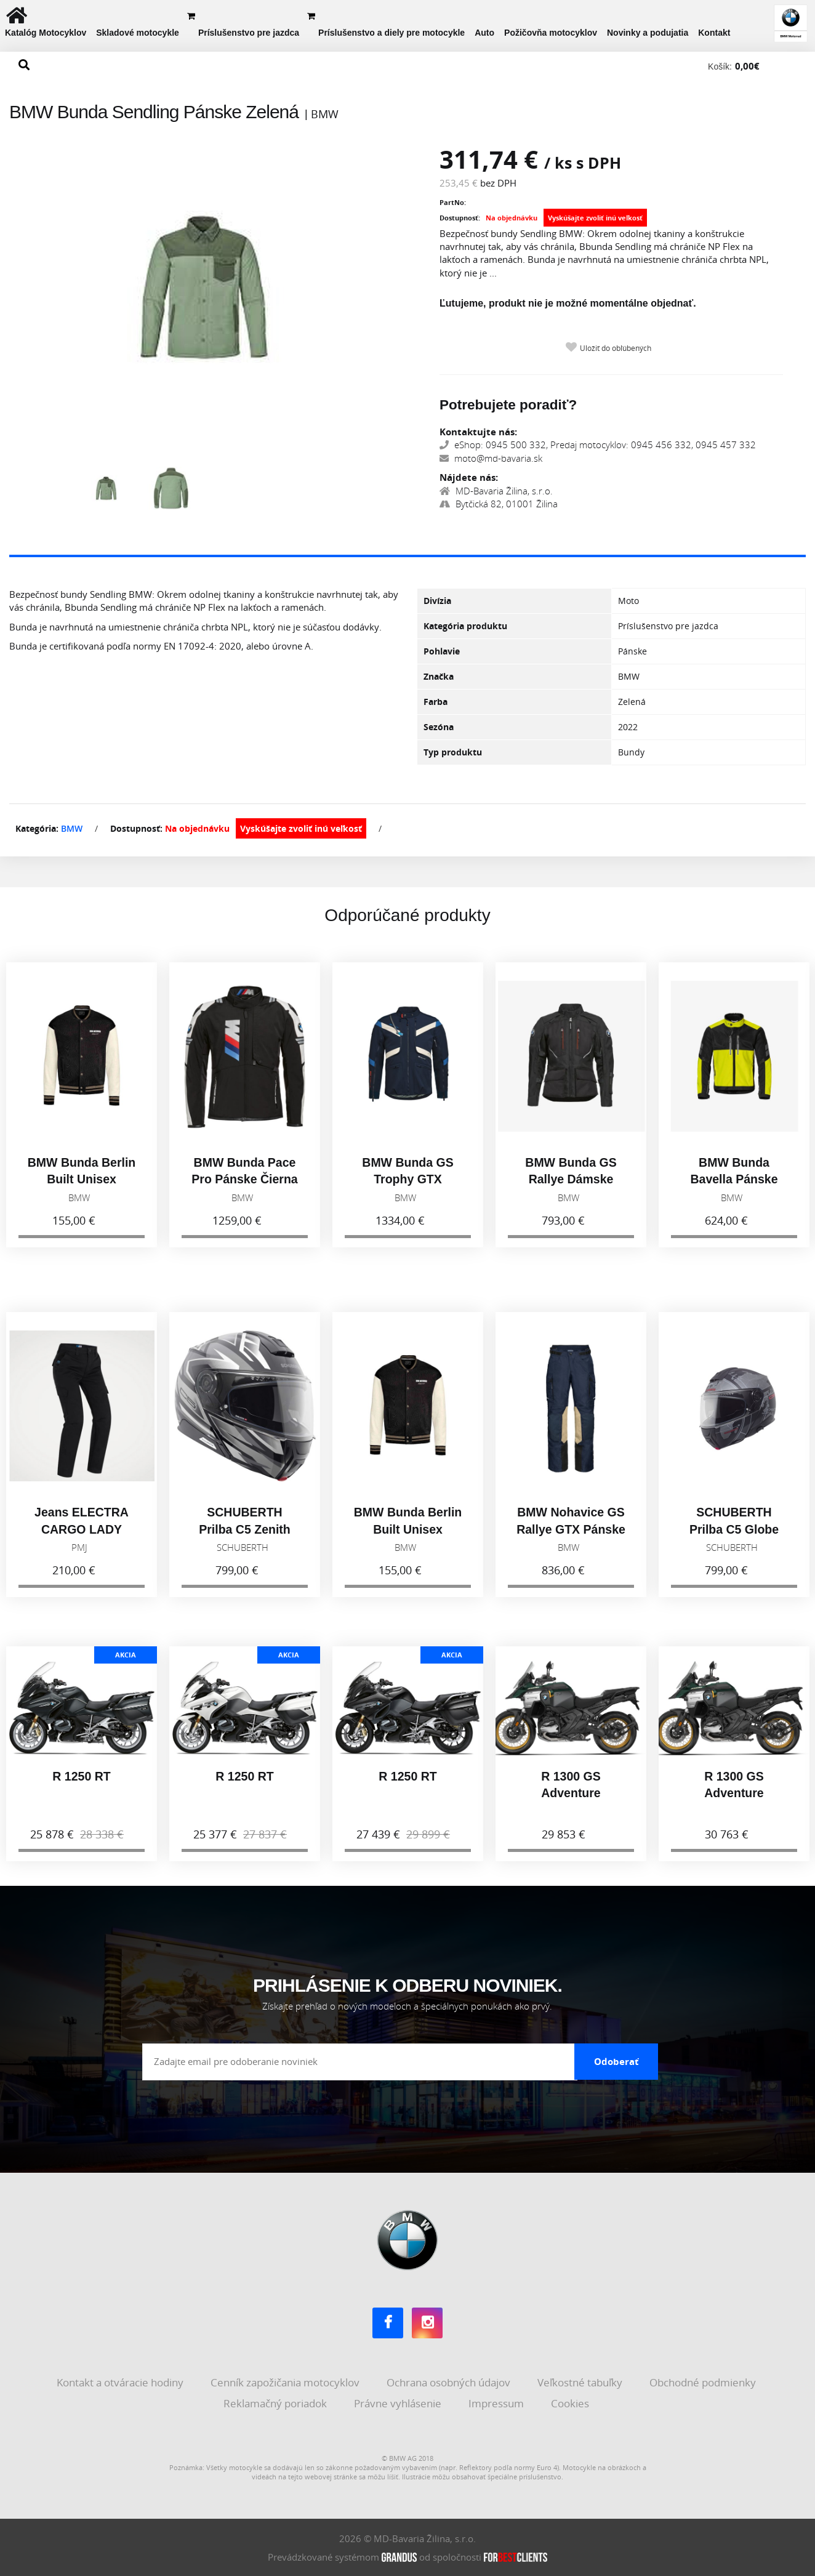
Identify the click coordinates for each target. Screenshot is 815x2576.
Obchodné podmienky (703, 2382)
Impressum (497, 2403)
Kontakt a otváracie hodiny (121, 2382)
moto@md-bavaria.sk (491, 458)
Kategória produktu (465, 626)
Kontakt (714, 33)
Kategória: (36, 828)
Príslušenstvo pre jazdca (248, 33)
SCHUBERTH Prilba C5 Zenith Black (244, 1540)
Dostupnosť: (460, 217)
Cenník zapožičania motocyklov (286, 2382)
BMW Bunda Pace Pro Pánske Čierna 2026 (244, 1190)
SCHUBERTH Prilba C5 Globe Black (734, 1540)
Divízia (437, 600)
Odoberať (616, 2061)
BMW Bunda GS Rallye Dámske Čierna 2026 (570, 1190)
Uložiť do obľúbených (615, 348)
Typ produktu (453, 752)
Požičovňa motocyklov (550, 33)
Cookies (571, 2403)
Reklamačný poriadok (276, 2403)
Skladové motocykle (137, 33)
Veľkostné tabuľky (581, 2382)
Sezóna (439, 727)
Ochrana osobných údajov (450, 2382)
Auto (484, 33)
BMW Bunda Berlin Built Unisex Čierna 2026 (82, 1190)
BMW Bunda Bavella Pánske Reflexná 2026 (733, 1190)
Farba (436, 701)
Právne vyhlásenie (399, 2403)
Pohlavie (442, 651)
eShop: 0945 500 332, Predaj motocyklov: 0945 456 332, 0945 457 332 (598, 444)
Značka (439, 676)
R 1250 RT (81, 1787)
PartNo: (453, 202)
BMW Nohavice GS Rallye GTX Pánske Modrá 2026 (570, 1540)
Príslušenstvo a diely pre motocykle (391, 33)
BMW (71, 828)
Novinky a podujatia (647, 33)
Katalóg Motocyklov (45, 33)
